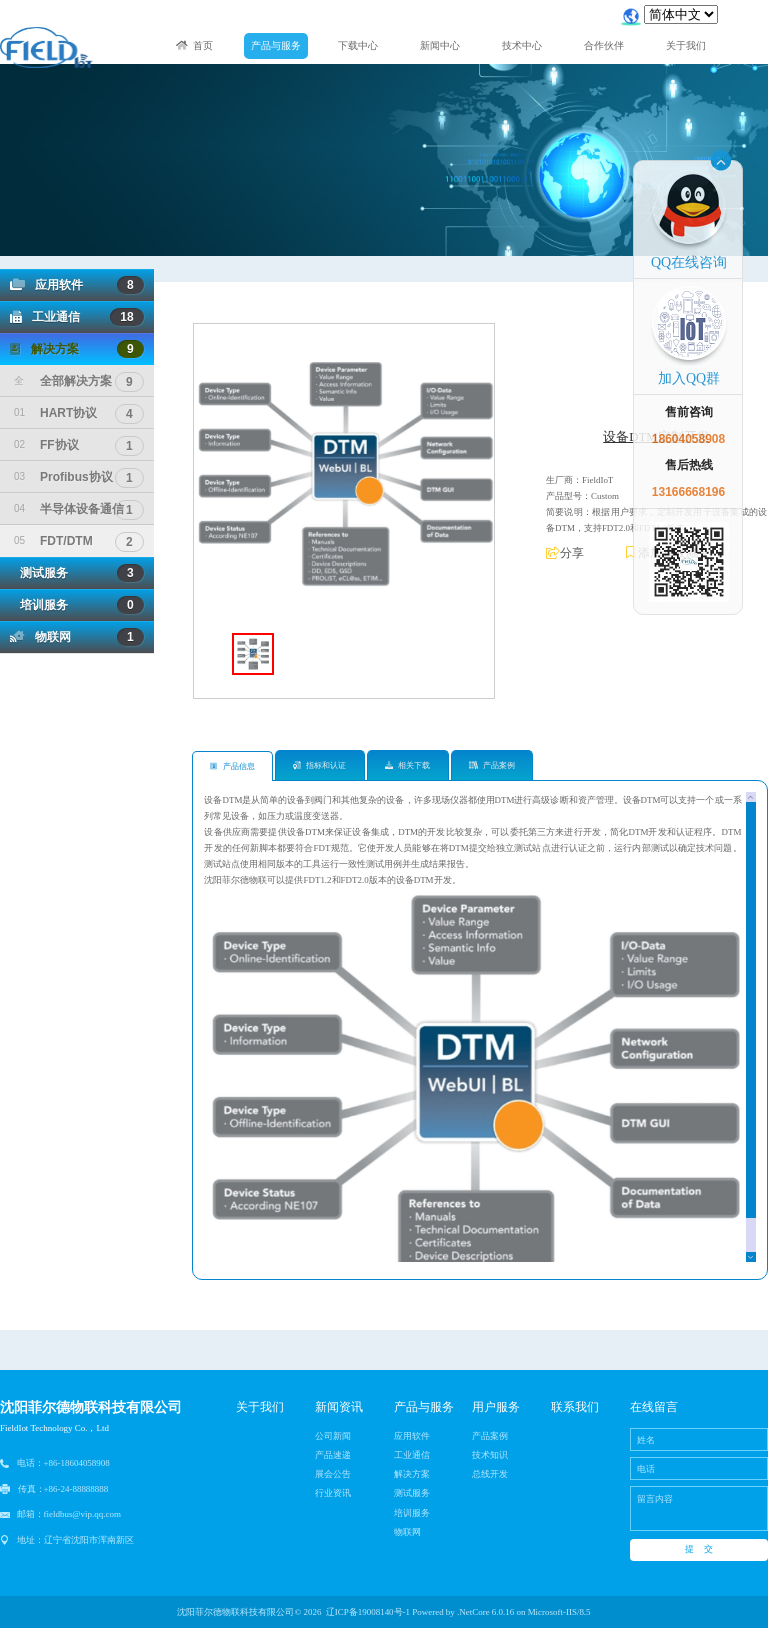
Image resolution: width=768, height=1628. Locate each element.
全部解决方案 (79, 381)
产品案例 (492, 765)
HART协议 (79, 413)
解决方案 (77, 349)
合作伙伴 (604, 45)
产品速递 (333, 1455)
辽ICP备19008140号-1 (368, 1612)
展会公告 (333, 1474)
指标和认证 (319, 765)
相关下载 (407, 765)
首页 (194, 45)
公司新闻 (333, 1436)
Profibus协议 (79, 477)
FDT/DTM (79, 541)
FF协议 (79, 445)
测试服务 (77, 573)
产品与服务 (276, 45)
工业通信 (77, 317)
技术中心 (522, 45)
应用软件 (77, 285)
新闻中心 (440, 45)
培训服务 (77, 605)
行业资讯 (333, 1493)
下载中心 (358, 45)
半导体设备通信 (79, 509)
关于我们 (686, 45)
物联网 (77, 637)
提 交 (699, 1549)
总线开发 (490, 1474)
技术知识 (490, 1455)
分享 (565, 553)
